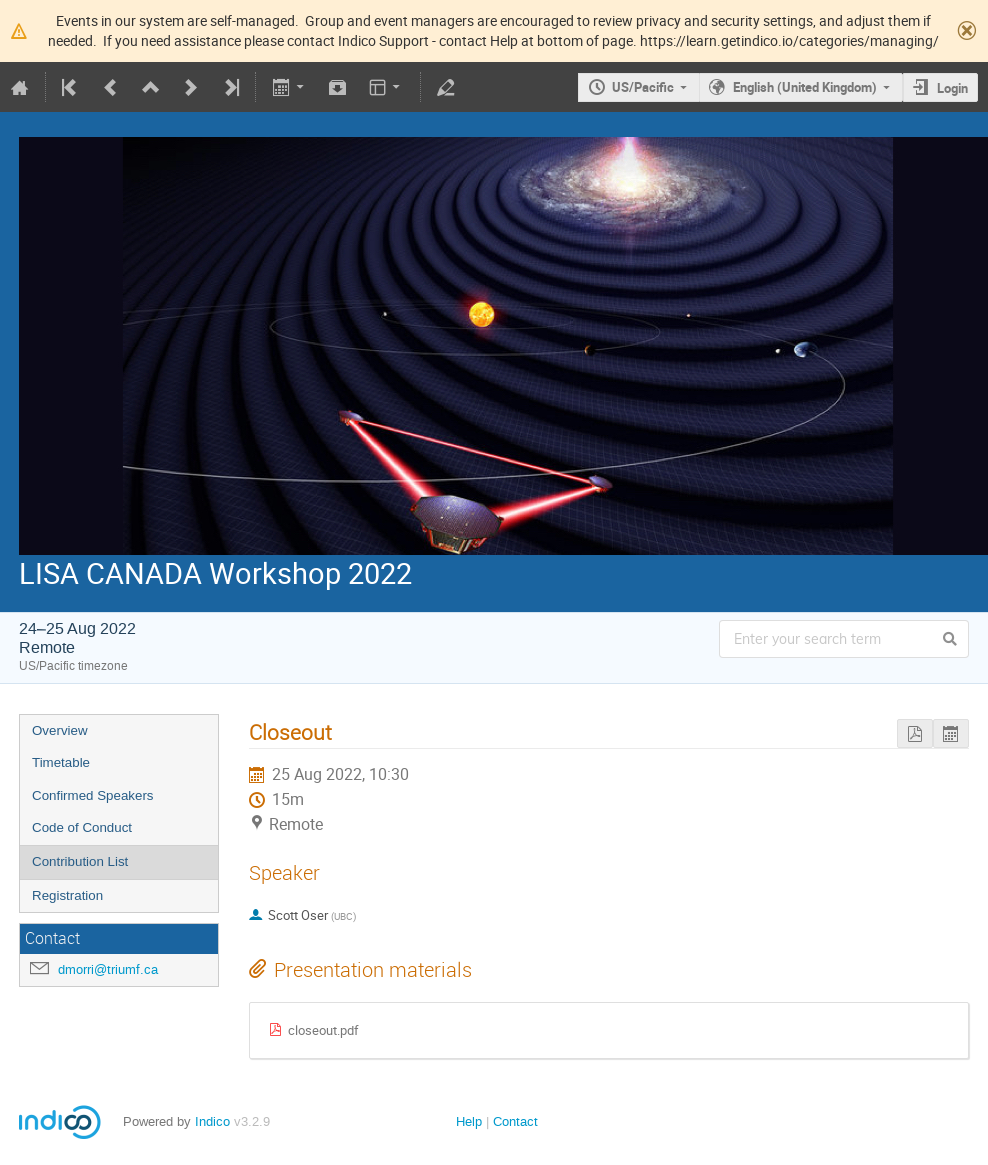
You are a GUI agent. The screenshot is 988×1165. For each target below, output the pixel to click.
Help (469, 1121)
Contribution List (80, 861)
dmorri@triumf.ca (108, 969)
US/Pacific (643, 87)
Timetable (61, 762)
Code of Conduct (82, 827)
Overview (60, 730)
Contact (515, 1121)
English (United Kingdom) (805, 87)
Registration (67, 895)
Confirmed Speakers (93, 795)
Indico (212, 1121)
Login (952, 88)
